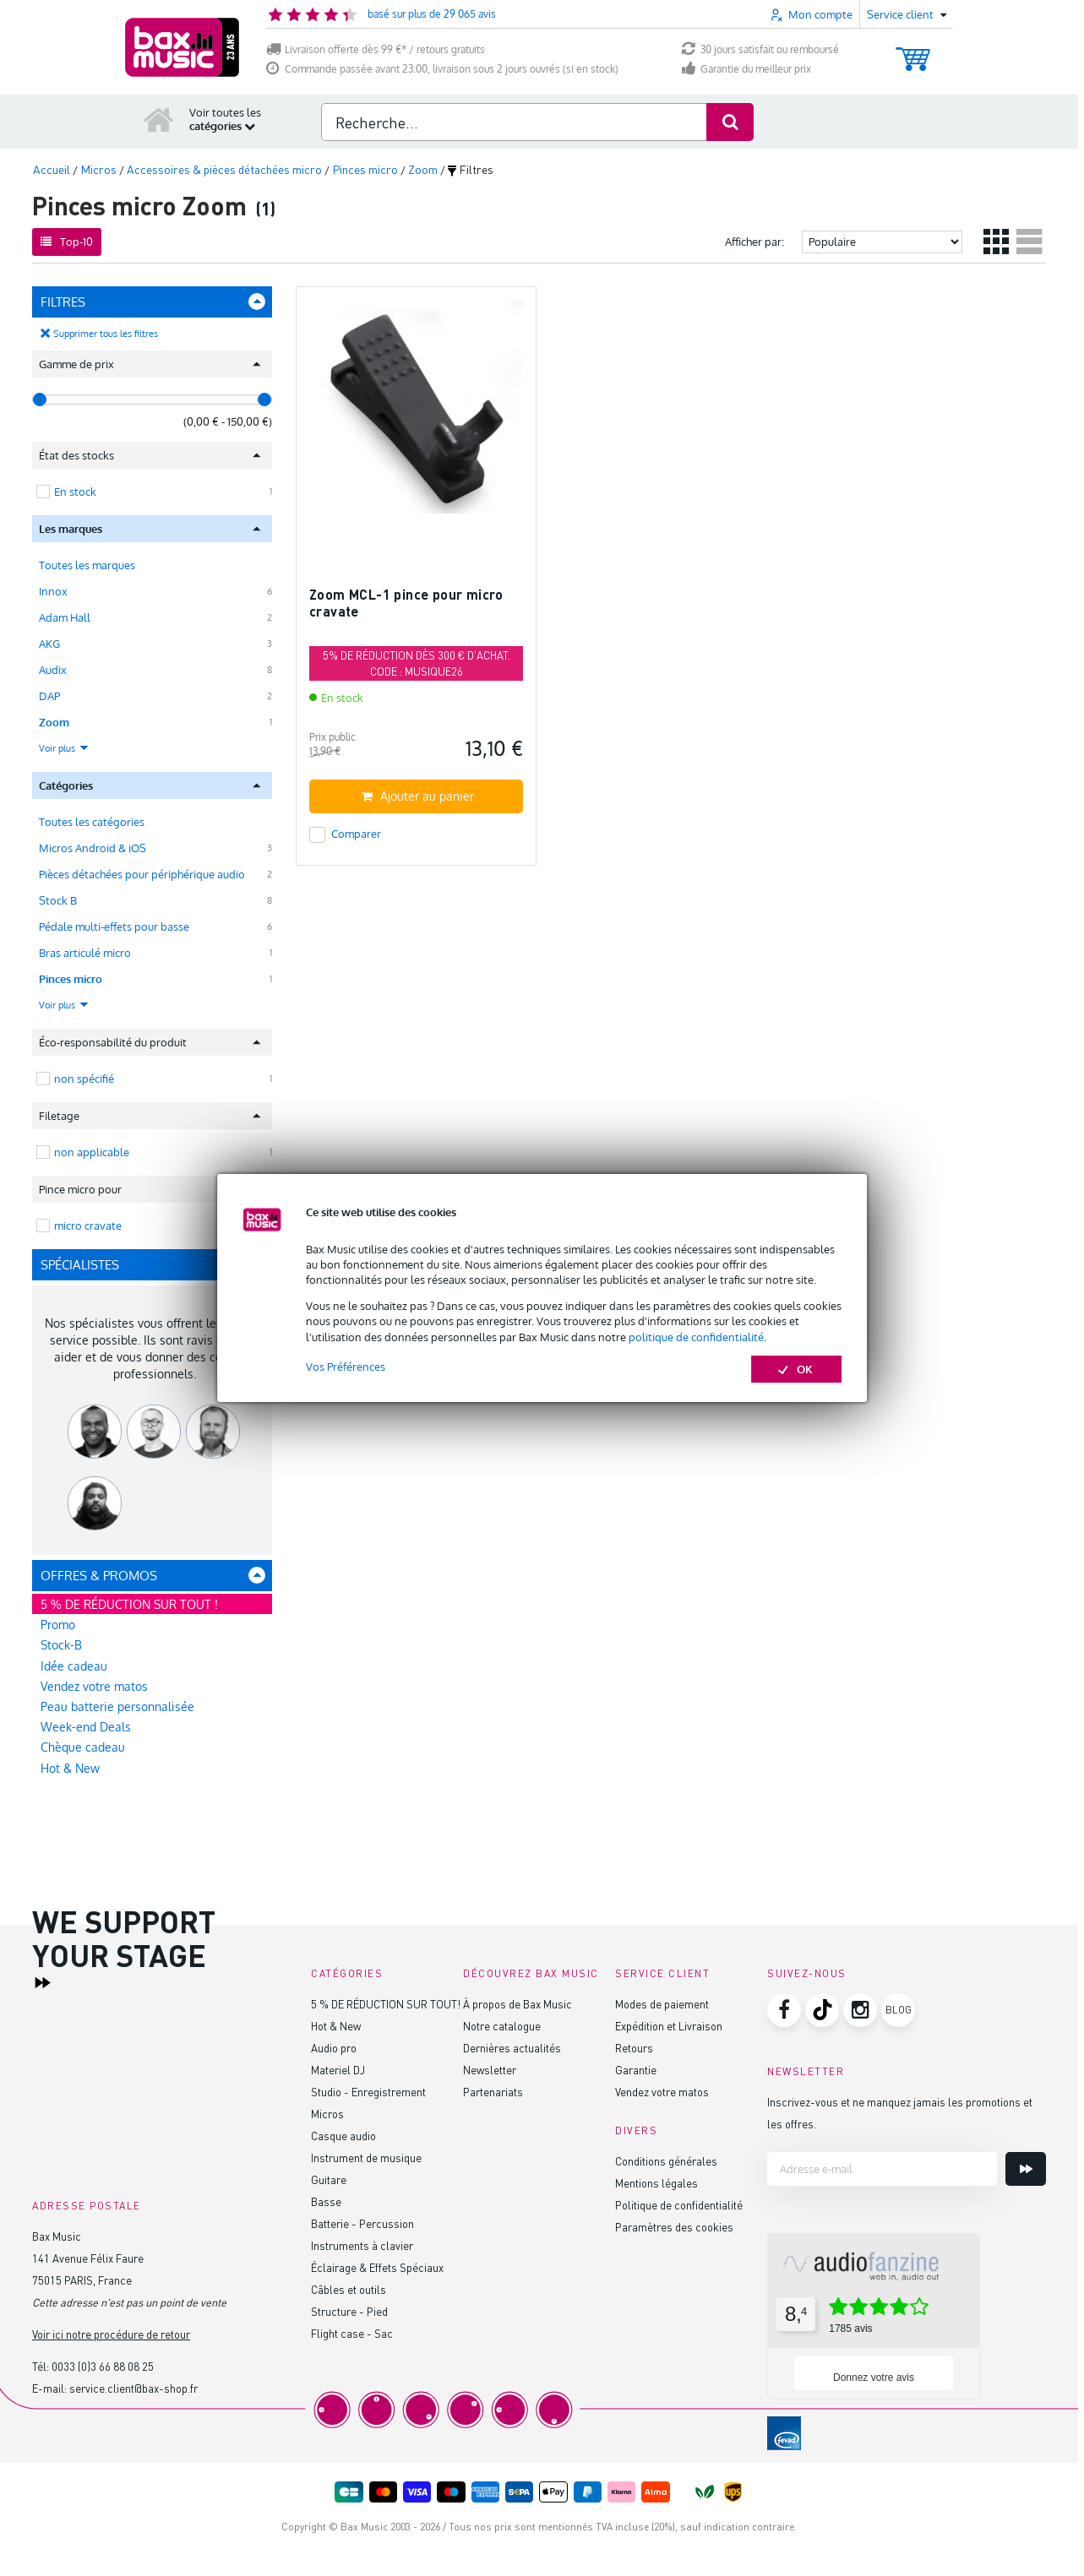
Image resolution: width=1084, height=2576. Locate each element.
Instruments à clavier (362, 2245)
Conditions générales (666, 2161)
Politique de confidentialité (679, 2205)
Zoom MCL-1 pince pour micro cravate (406, 602)
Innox (53, 591)
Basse (326, 2201)
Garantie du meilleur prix (746, 69)
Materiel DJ (338, 2069)
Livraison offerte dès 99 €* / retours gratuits (375, 49)
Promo (58, 1624)
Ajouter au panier (418, 796)
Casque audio (343, 2135)
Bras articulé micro (85, 952)
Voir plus (64, 748)
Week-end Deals (86, 1727)
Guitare (328, 2179)
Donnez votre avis (873, 2377)
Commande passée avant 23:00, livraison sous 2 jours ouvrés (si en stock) (442, 69)
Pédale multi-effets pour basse (114, 926)
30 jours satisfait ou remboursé (760, 49)
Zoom (54, 722)
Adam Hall (64, 617)
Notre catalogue (502, 2026)
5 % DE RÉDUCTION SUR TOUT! (385, 2004)
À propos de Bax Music (517, 2004)
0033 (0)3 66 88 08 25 (103, 2366)
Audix (53, 670)
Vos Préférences (345, 1366)
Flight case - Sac (352, 2333)
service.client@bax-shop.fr (133, 2388)
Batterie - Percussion (362, 2223)
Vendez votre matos (94, 1686)
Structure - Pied (349, 2311)
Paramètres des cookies (674, 2227)
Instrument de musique (366, 2157)
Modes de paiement (662, 2004)
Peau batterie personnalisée (117, 1706)
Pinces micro (70, 979)
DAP (49, 696)
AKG (49, 643)
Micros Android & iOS (92, 848)
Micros (327, 2113)
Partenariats (493, 2091)
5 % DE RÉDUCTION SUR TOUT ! (129, 1604)
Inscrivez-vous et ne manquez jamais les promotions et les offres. (899, 2113)
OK (796, 1369)
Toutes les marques (87, 565)
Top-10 (67, 241)
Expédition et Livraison (668, 2026)
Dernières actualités (512, 2048)
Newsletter (489, 2069)
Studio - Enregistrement (368, 2091)
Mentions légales (656, 2183)
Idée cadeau (74, 1666)
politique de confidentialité (696, 1337)
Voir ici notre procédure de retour (111, 2334)
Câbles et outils (348, 2289)
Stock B (58, 900)
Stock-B (61, 1645)
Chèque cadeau (83, 1747)
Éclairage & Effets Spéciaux (377, 2267)
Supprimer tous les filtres (105, 334)
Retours (634, 2048)
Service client (662, 1973)
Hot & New (70, 1768)
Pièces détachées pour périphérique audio (142, 874)
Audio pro (334, 2048)
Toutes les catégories (91, 822)
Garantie (635, 2069)
